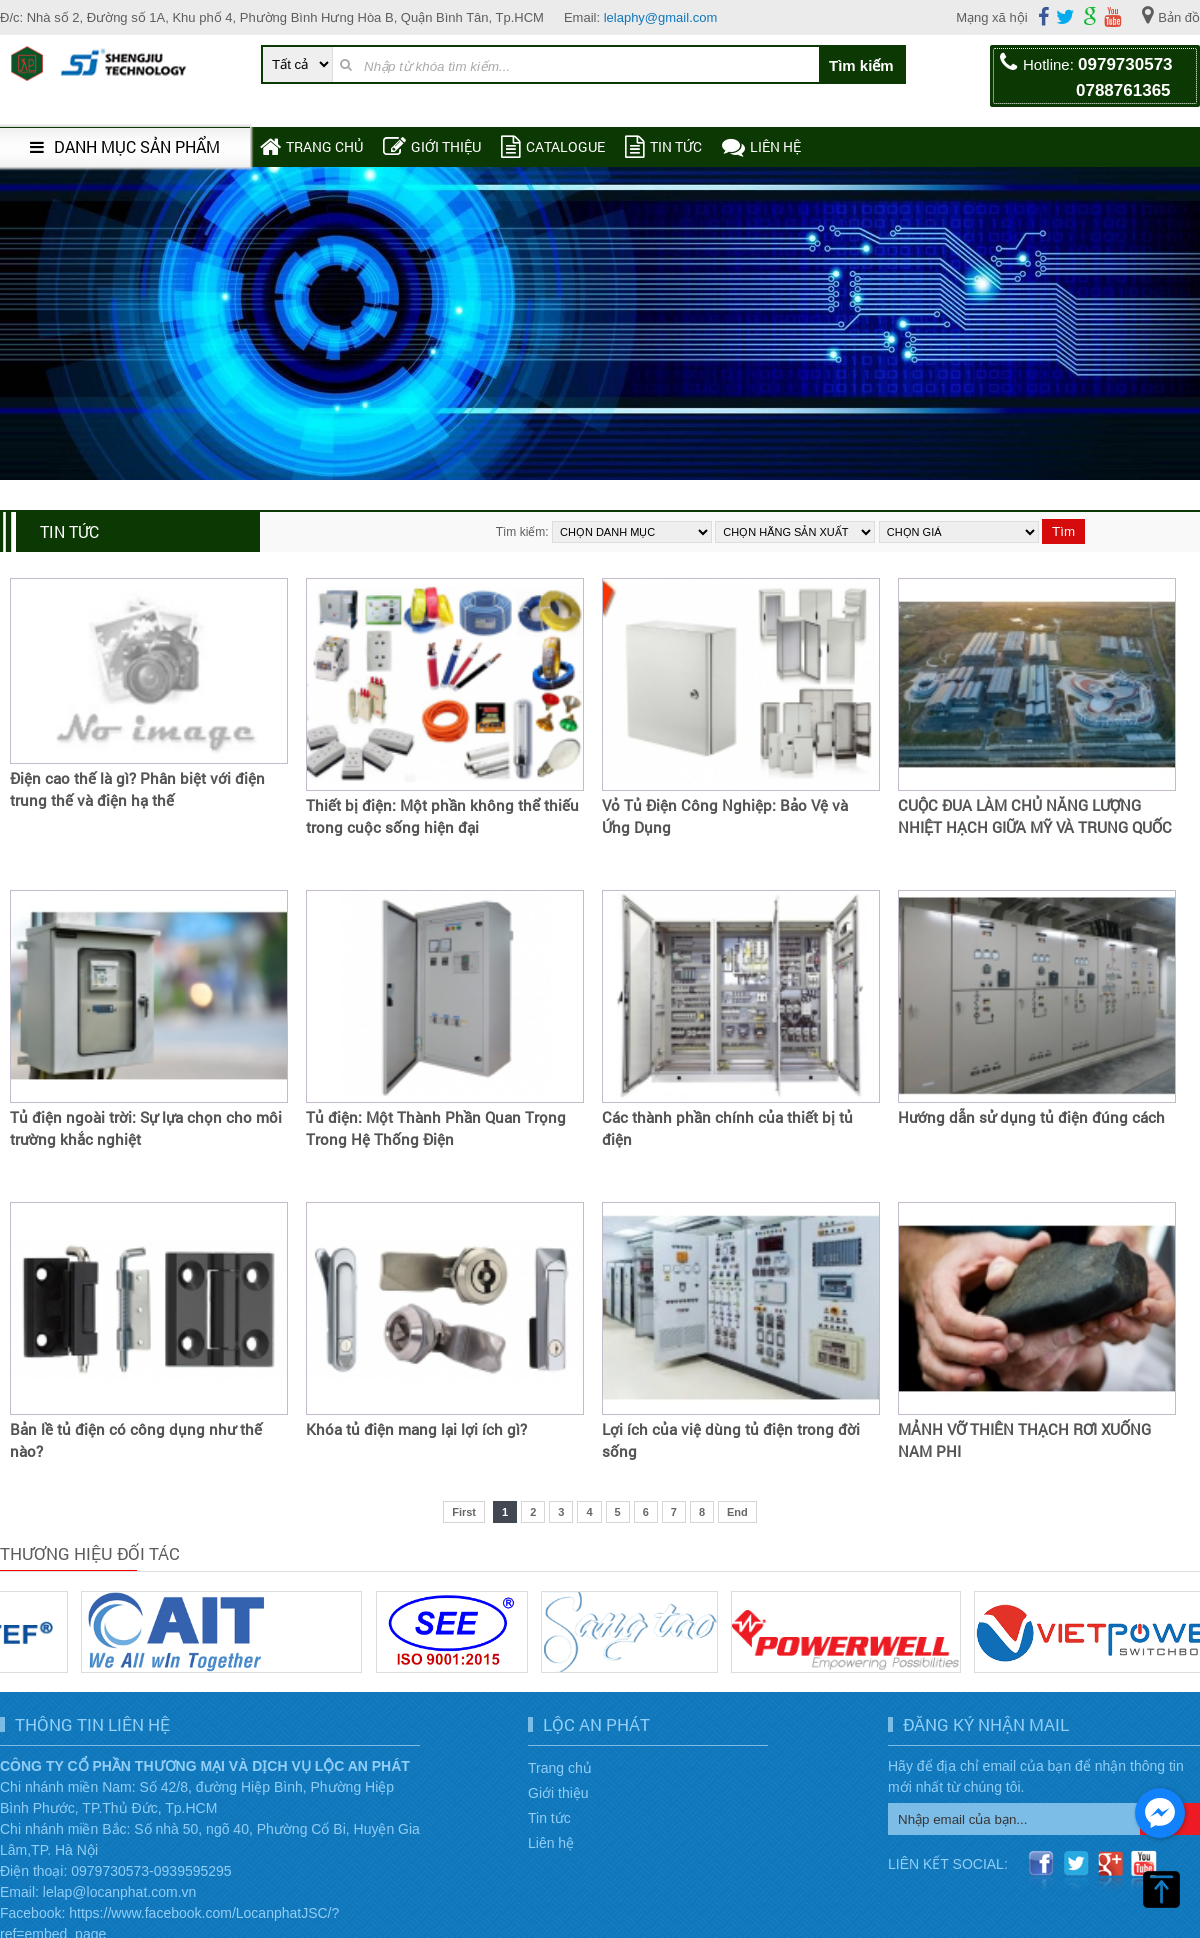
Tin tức (663, 146)
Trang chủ (311, 146)
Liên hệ (761, 146)
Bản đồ (1171, 15)
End (737, 1512)
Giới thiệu (432, 146)
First (464, 1512)
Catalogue (553, 146)
